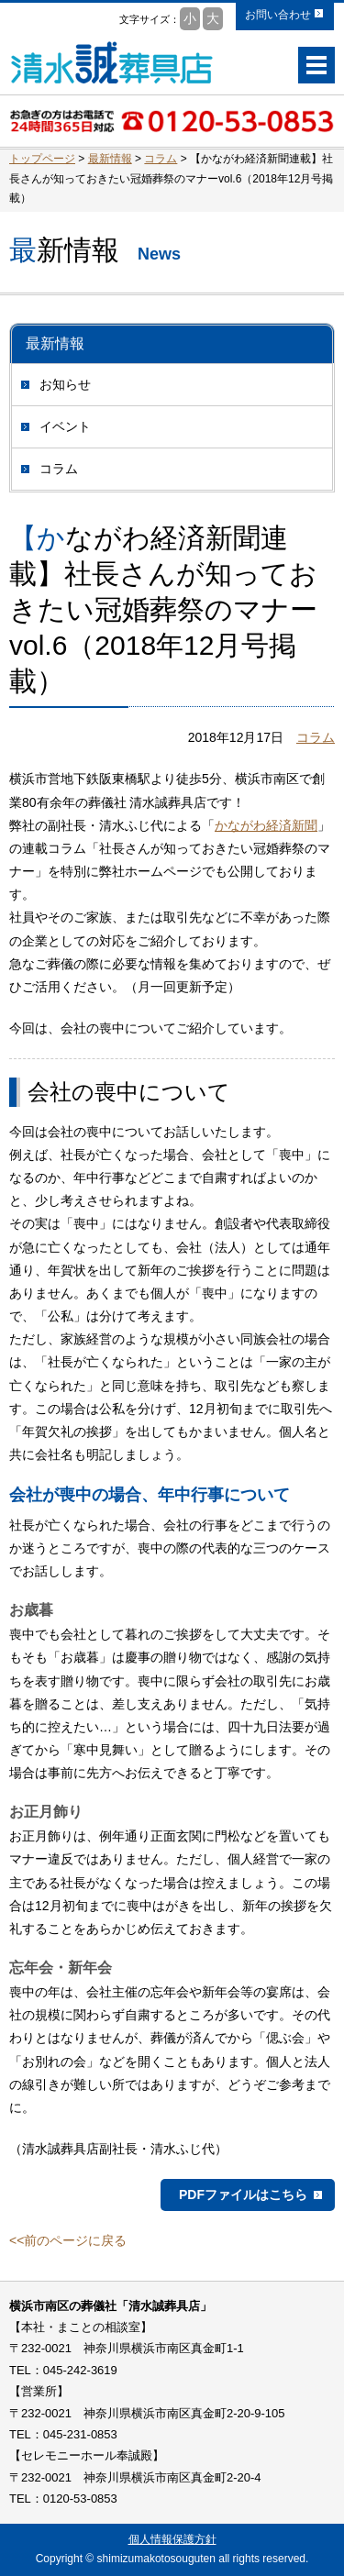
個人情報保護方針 (172, 2539)
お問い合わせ (278, 14)
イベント (65, 426)
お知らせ (65, 384)
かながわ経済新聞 (266, 825)
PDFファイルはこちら (243, 2194)
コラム (58, 468)
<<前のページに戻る (68, 2240)
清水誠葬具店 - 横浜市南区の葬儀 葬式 (112, 62)
